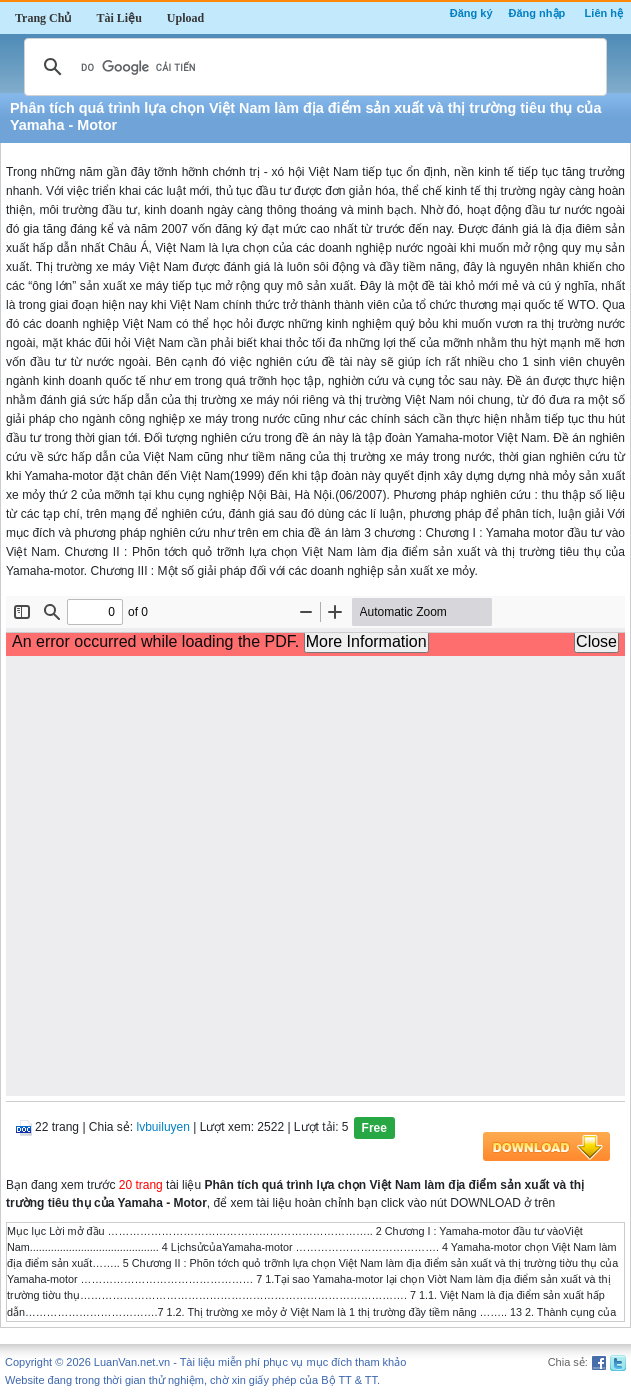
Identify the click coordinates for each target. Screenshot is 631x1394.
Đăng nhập (537, 13)
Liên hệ (604, 13)
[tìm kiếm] (312, 67)
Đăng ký (471, 13)
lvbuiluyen (163, 1127)
